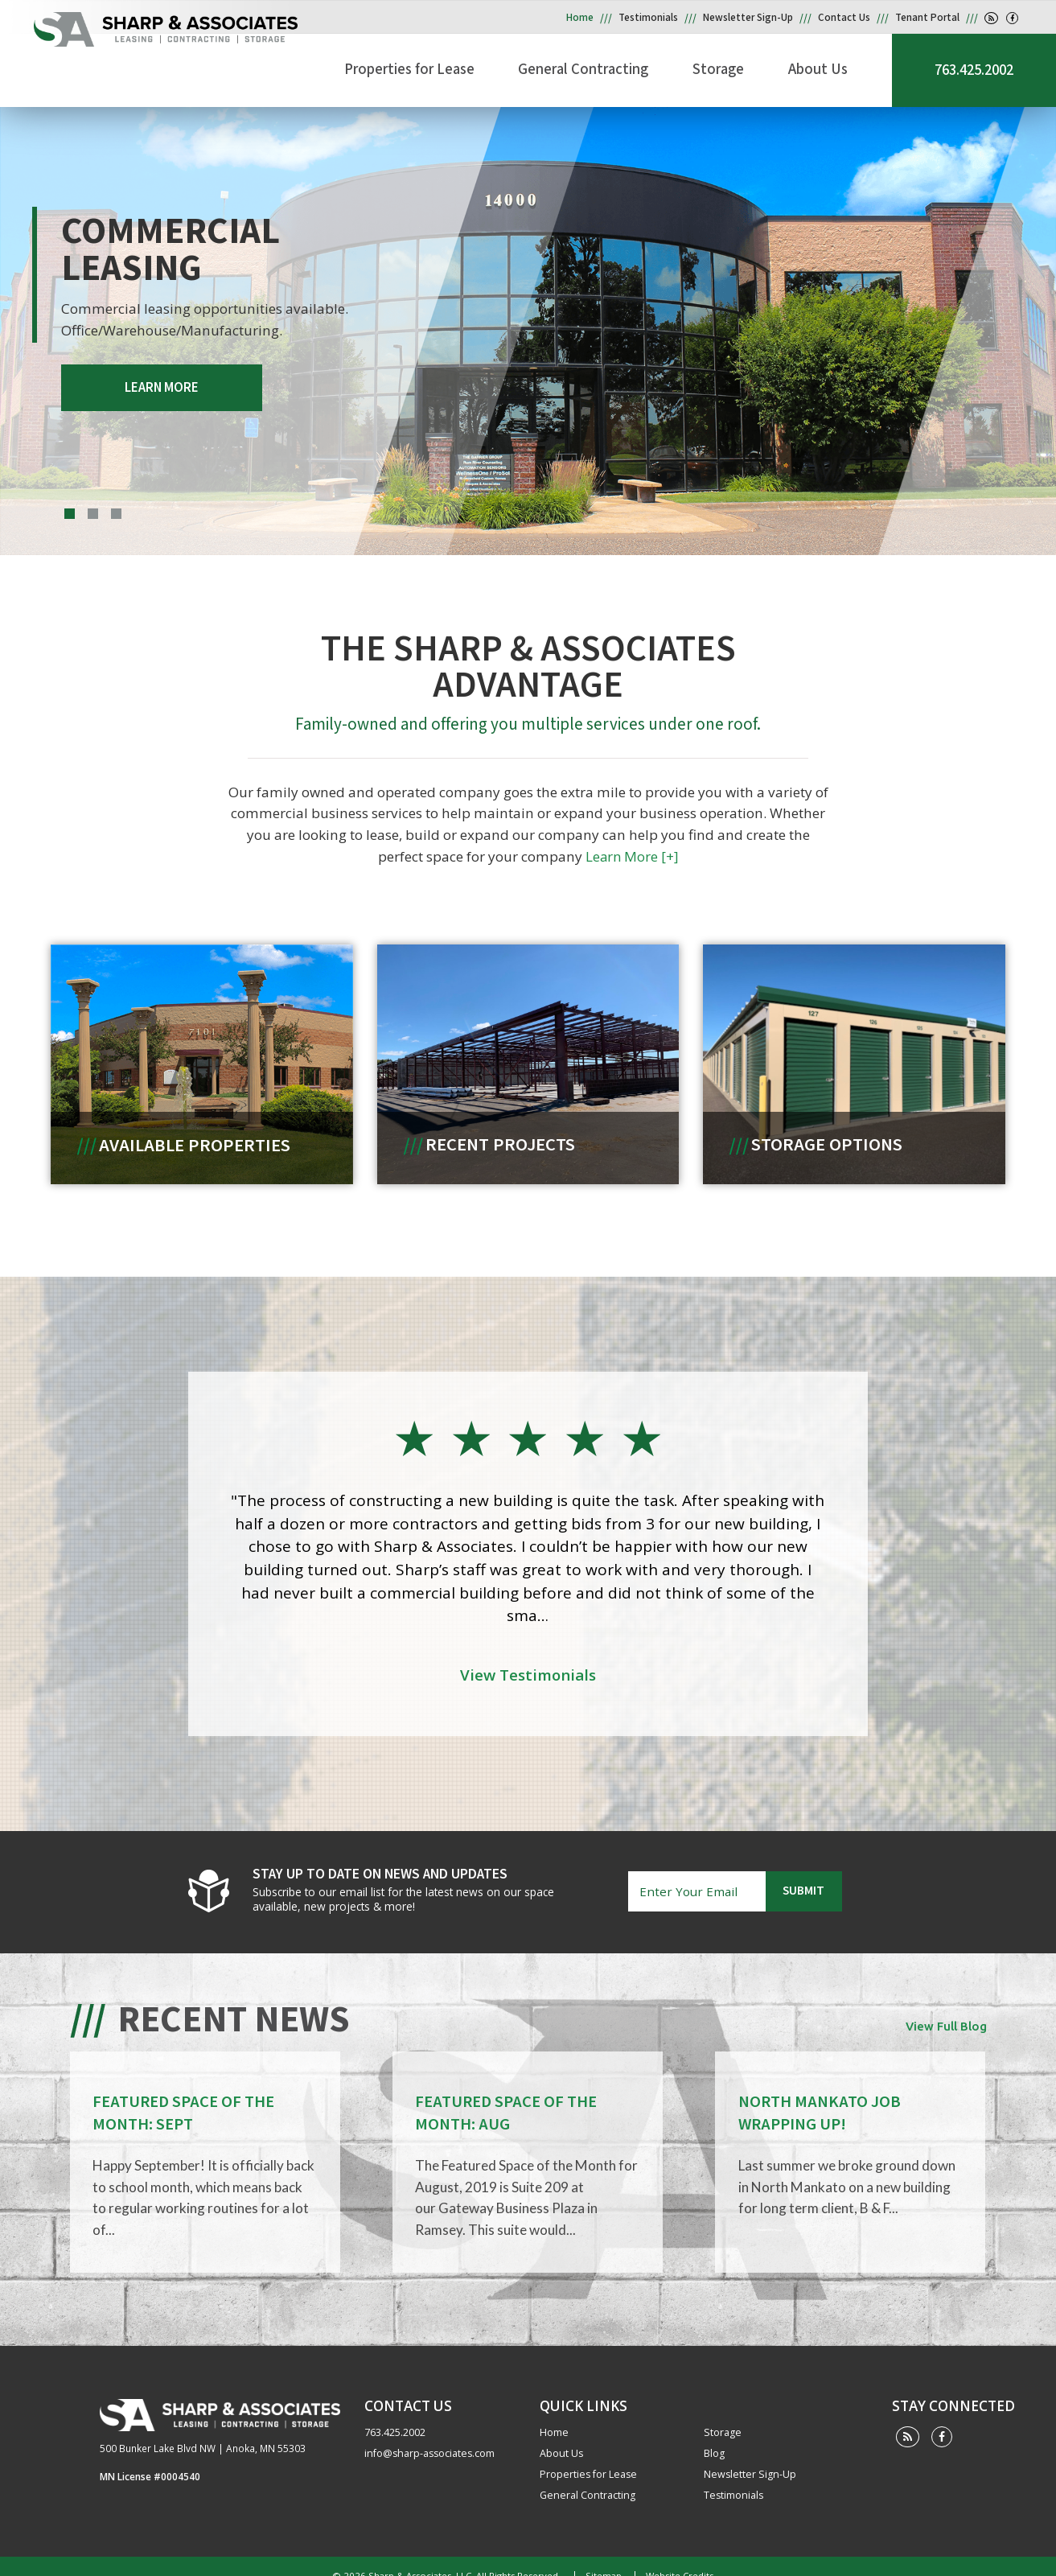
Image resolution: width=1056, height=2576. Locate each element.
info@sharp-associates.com (429, 2436)
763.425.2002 (974, 70)
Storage (746, 68)
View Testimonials (528, 1665)
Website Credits (678, 2557)
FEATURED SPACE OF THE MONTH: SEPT (183, 2098)
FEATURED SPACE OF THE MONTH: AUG (506, 2098)
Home (580, 17)
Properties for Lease (465, 68)
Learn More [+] (605, 852)
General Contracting (626, 68)
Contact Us (844, 17)
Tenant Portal (927, 17)
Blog (714, 2436)
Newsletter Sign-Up (748, 17)
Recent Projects (499, 1140)
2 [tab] (93, 513)
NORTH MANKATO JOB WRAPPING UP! (819, 2098)
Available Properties (194, 1140)
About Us (832, 68)
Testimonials (648, 17)
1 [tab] (69, 513)
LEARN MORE (151, 385)
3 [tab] (116, 513)
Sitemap (601, 2557)
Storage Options (827, 1140)
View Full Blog (946, 2011)
